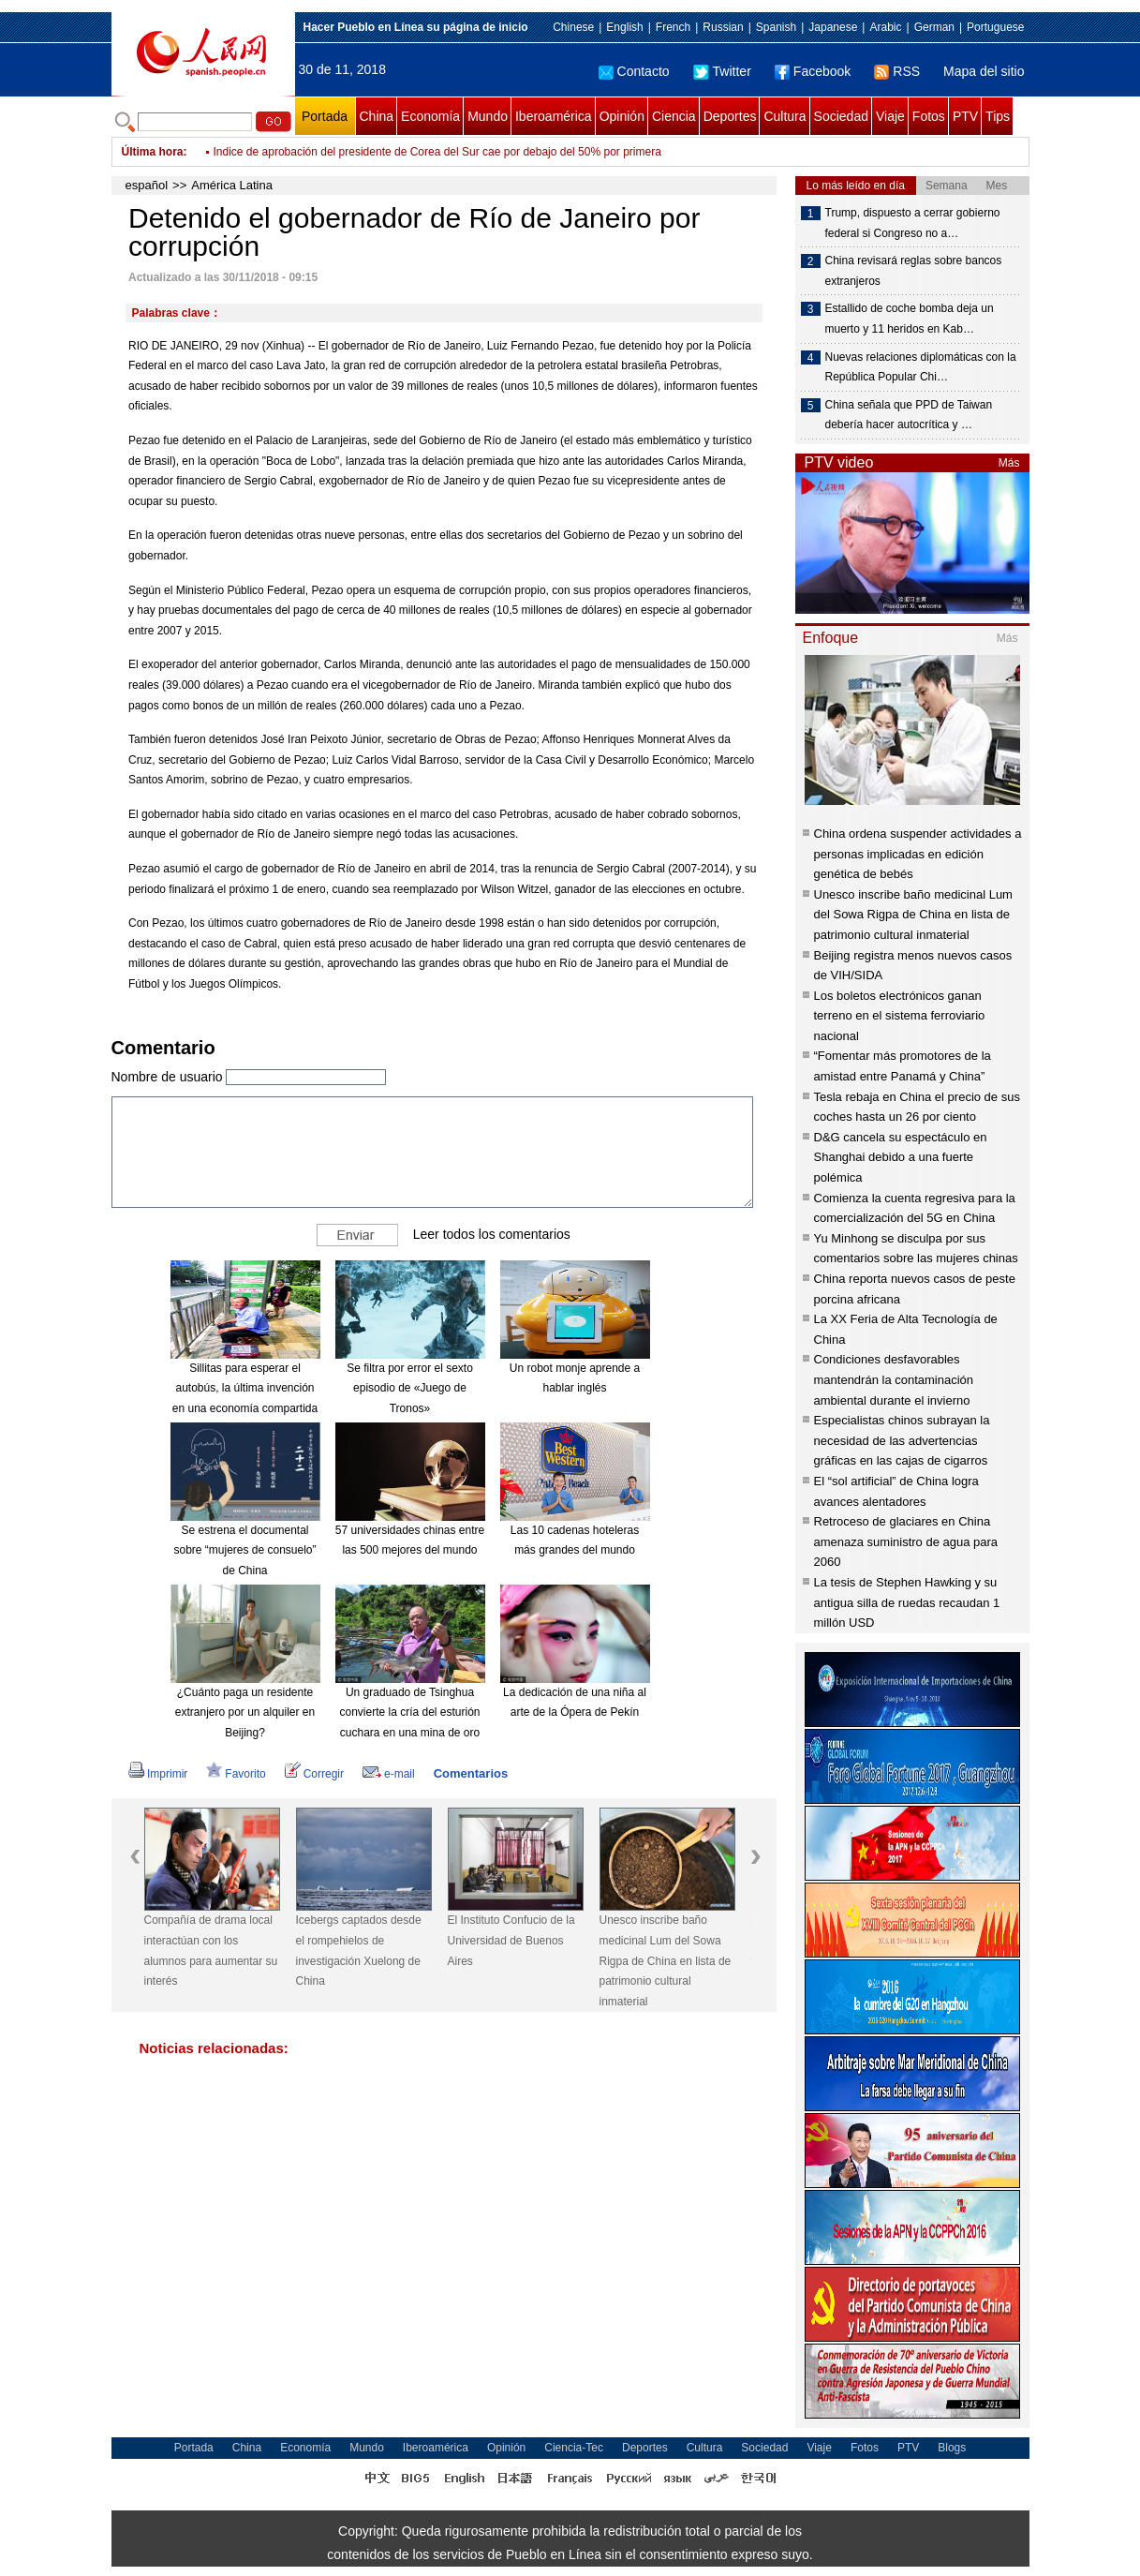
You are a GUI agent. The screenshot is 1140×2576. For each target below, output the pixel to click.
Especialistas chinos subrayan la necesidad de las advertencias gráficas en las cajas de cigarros (902, 1440)
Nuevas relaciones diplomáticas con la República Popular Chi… (920, 367)
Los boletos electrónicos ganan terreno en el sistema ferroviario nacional (899, 1016)
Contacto (634, 71)
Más (1009, 462)
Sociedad (841, 116)
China (377, 116)
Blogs (952, 2447)
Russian (723, 27)
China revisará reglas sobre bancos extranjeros (913, 271)
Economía (430, 116)
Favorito (235, 1773)
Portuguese (995, 27)
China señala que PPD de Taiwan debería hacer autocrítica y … (909, 415)
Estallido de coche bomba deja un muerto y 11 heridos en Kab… (909, 318)
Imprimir (157, 1773)
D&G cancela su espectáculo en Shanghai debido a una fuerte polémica (900, 1157)
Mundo (487, 116)
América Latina (232, 185)
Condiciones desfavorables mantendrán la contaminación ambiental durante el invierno (894, 1379)
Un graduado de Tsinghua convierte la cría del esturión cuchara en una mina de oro (409, 1712)
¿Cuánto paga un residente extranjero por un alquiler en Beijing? (245, 1712)
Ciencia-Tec (573, 2447)
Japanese (832, 27)
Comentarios (471, 1773)
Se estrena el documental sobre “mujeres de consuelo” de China (244, 1550)
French (673, 27)
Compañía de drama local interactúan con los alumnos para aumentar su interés (211, 1950)
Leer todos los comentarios (491, 1234)
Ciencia (674, 116)
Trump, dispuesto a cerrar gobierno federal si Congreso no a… (912, 223)
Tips (997, 116)
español (147, 185)
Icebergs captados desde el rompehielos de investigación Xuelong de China (359, 1950)
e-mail (389, 1773)
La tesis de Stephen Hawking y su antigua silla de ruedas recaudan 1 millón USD (907, 1602)
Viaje (890, 116)
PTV (965, 116)
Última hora (153, 151)
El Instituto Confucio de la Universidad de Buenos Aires (511, 1940)
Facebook (813, 71)
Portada (325, 116)
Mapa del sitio (983, 71)
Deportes (730, 116)
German (934, 27)
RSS (897, 71)
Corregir (314, 1773)
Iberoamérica (553, 116)
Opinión (622, 116)
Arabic (885, 27)
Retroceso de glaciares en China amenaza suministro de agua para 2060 (906, 1541)
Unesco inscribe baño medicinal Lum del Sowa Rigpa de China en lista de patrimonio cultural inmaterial (666, 1960)
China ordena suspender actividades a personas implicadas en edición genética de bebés (918, 853)
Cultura (784, 116)
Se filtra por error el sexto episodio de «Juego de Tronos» (410, 1388)
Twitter (722, 71)
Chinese (573, 27)
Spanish (776, 27)
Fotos (928, 116)
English (624, 27)
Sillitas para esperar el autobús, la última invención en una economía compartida (245, 1388)
